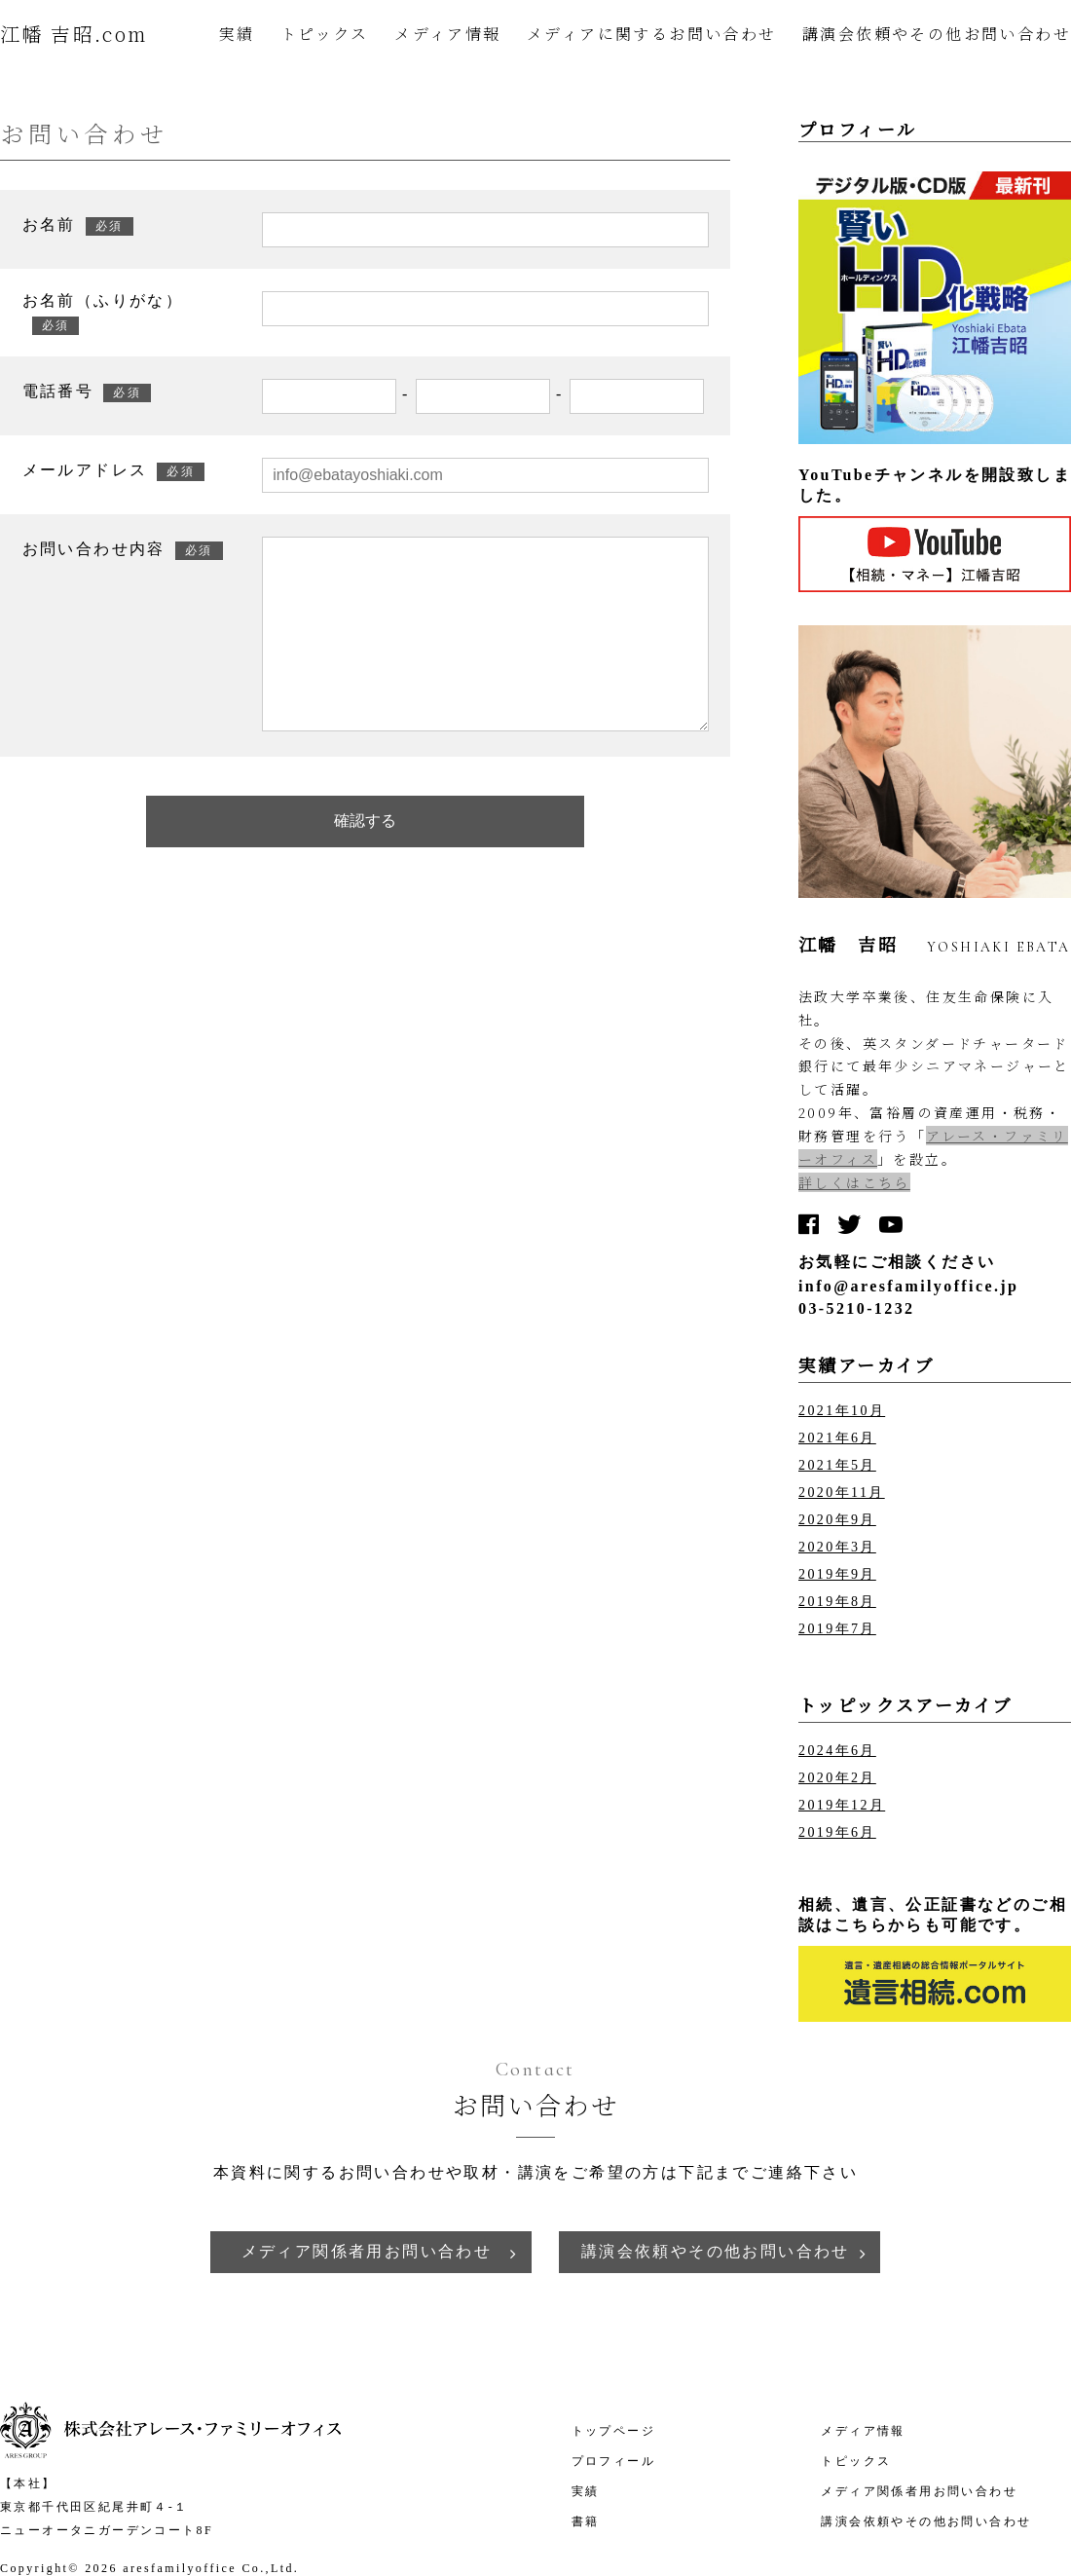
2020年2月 (837, 1778)
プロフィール (613, 2461)
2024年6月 (837, 1750)
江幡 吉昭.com (74, 33)
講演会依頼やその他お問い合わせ (936, 33)
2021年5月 (837, 1465)
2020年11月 (841, 1492)
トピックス (324, 33)
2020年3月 (837, 1547)
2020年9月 (837, 1519)
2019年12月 (841, 1805)
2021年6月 (837, 1438)
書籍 (586, 2521)
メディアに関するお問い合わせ (652, 33)
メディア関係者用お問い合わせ (367, 2251)
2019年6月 (837, 1832)
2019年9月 (837, 1574)
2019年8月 (837, 1601)
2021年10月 (841, 1410)
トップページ (613, 2431)
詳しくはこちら (854, 1182)
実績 (237, 33)
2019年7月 (837, 1629)
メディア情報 (447, 33)
